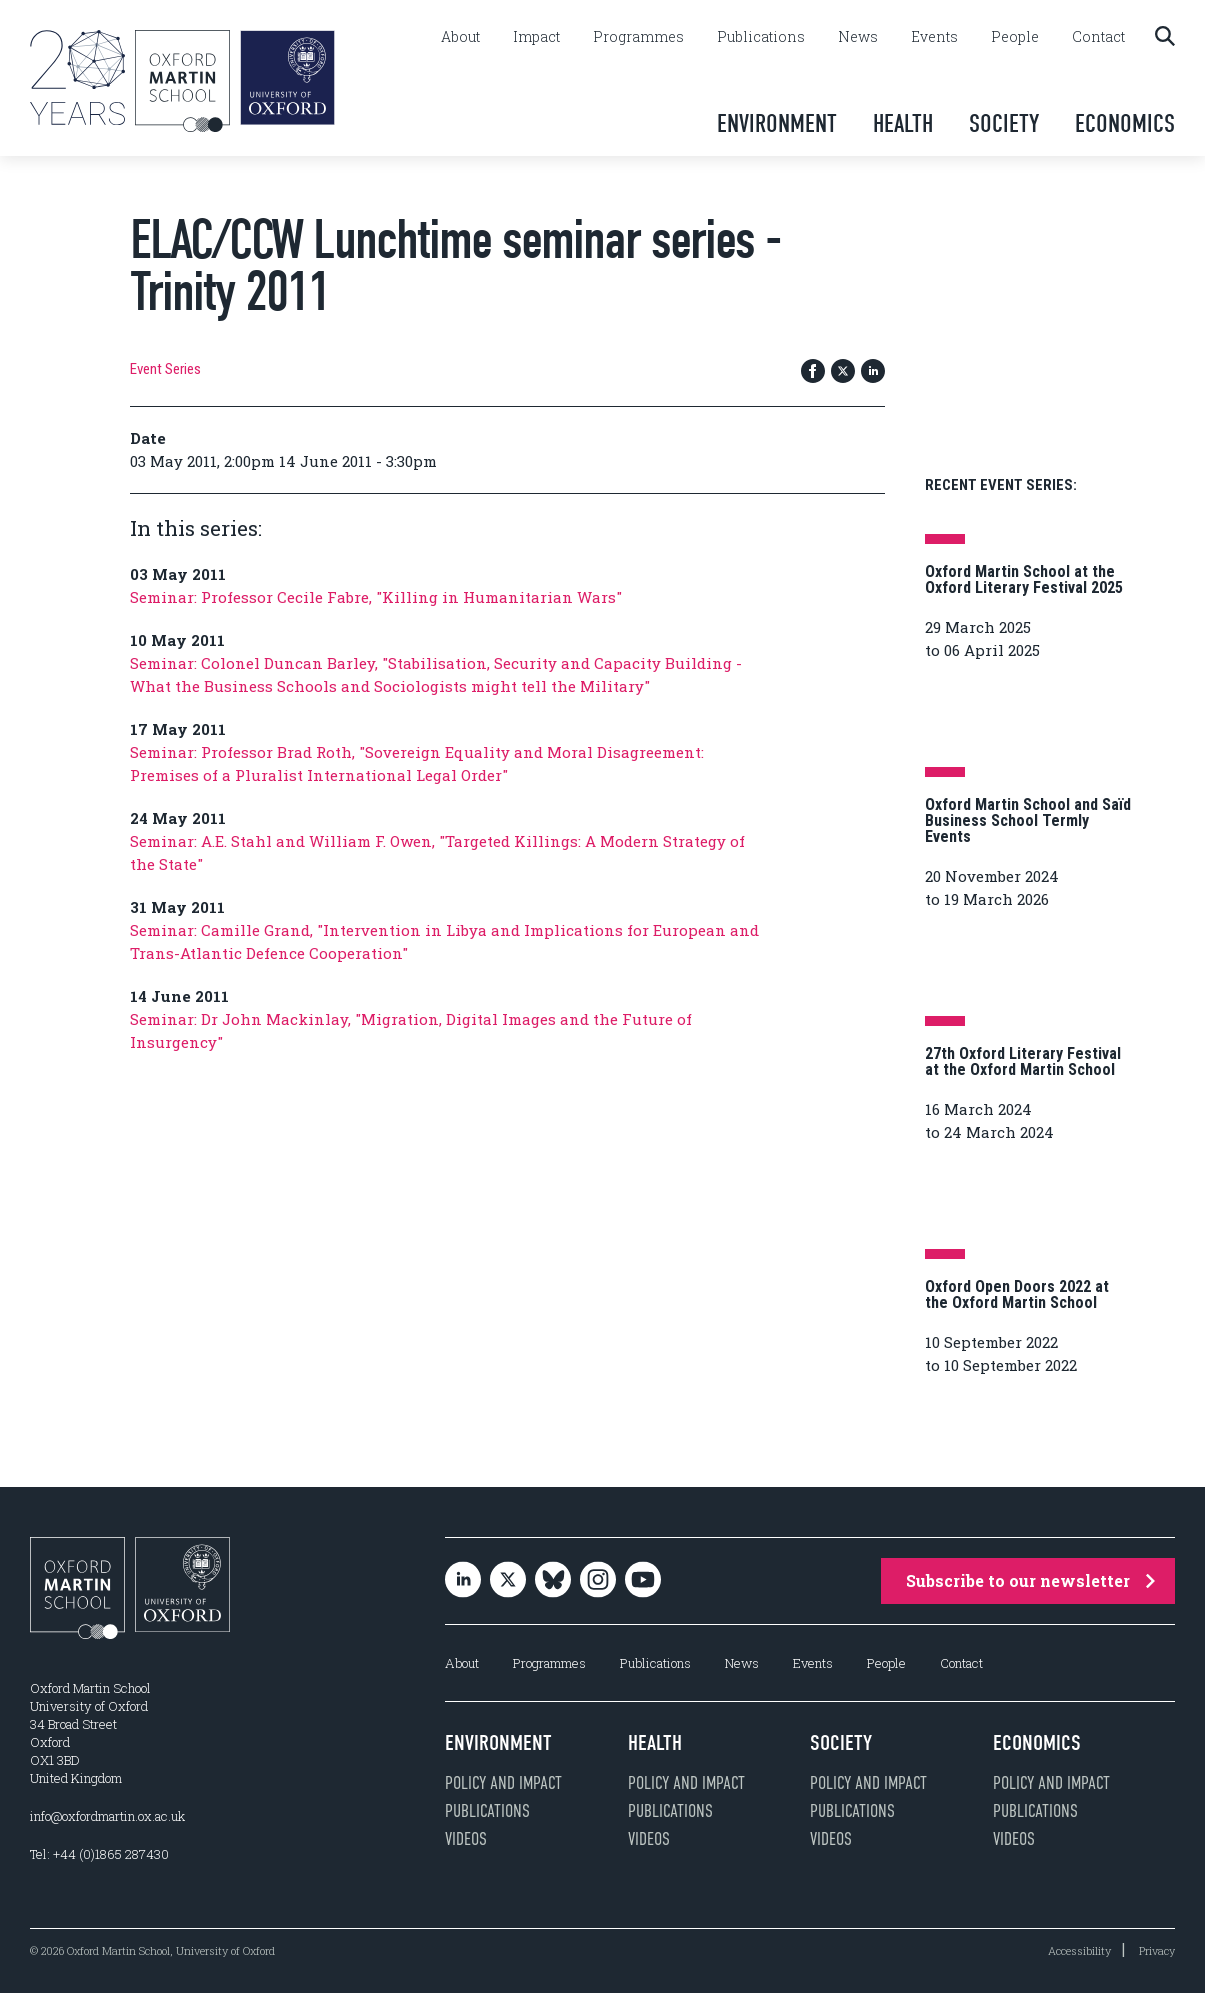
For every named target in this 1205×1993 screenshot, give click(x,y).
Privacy (1157, 1950)
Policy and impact (503, 1783)
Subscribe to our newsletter (1030, 1580)
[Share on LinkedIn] (873, 372)
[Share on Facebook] (813, 372)
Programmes (638, 37)
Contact (1098, 37)
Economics (1125, 123)
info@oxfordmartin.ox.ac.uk (107, 1816)
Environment (777, 123)
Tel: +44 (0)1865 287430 (99, 1854)
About (460, 37)
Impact (536, 37)
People (1015, 37)
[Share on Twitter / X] (843, 372)
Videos (466, 1839)
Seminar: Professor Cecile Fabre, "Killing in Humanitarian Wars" (376, 597)
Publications (761, 37)
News (858, 37)
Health (903, 123)
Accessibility (1079, 1950)
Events (934, 37)
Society (1004, 123)
